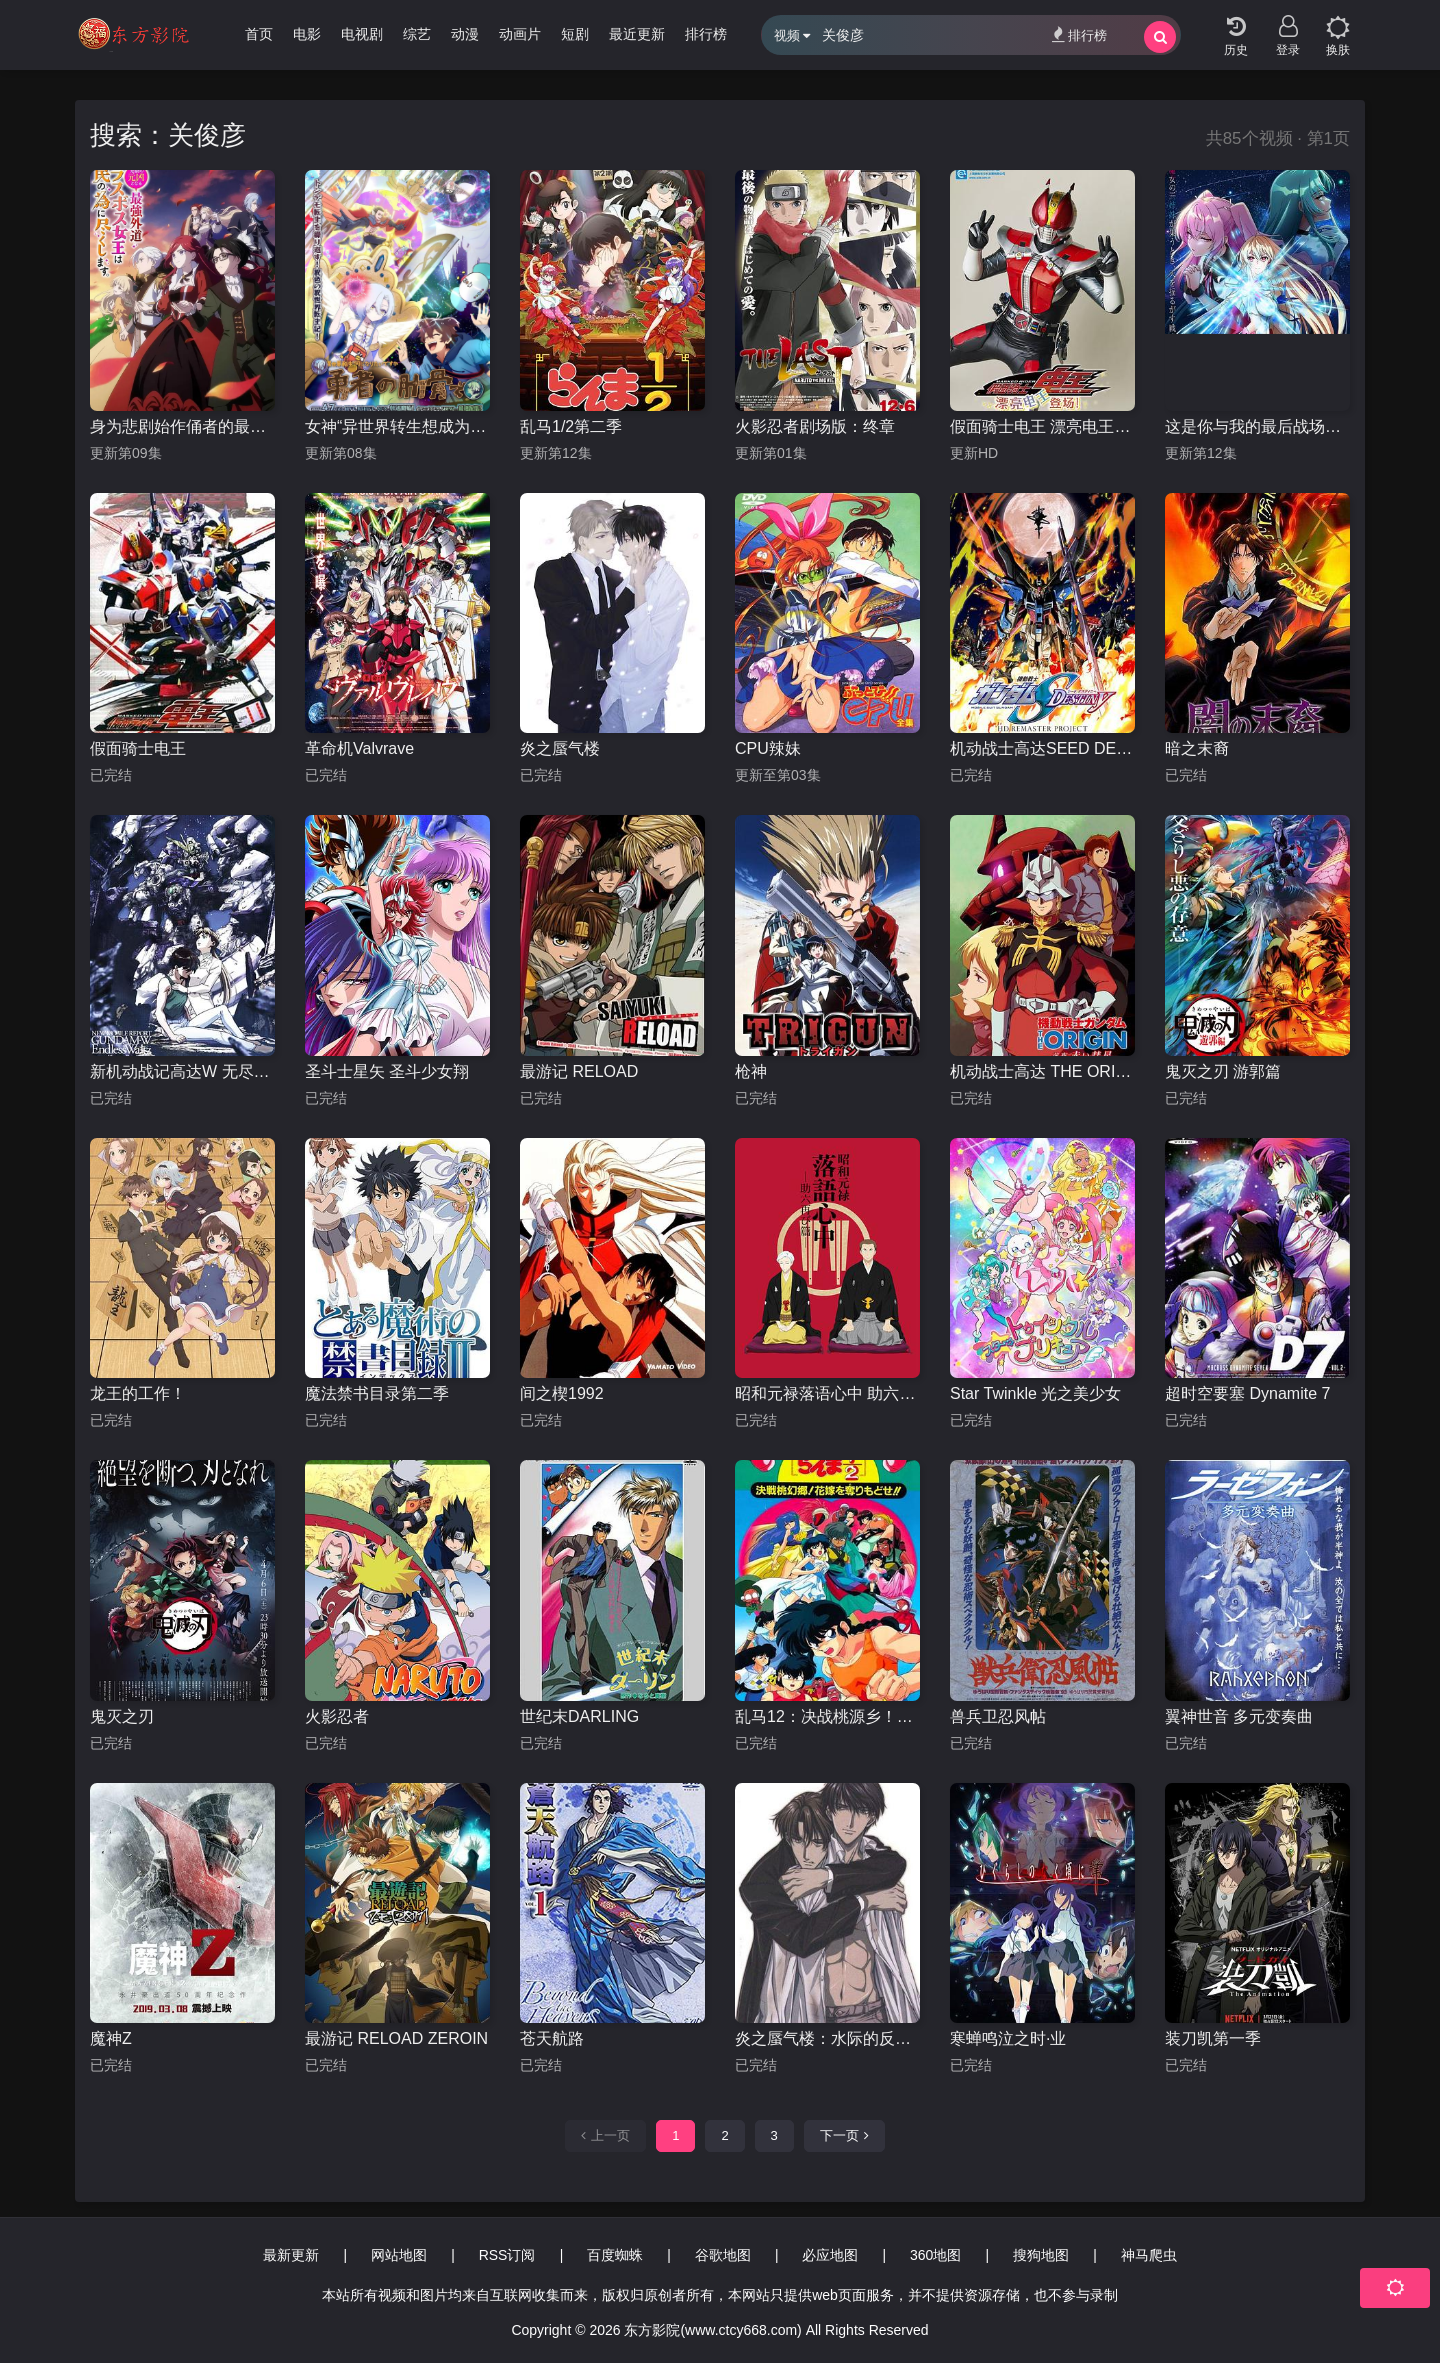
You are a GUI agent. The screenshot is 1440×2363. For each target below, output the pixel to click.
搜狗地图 (1041, 2255)
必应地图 (830, 2255)
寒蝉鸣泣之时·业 (1008, 2038)
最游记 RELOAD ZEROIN (396, 2038)
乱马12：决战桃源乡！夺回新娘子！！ (827, 1716)
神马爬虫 (1149, 2255)
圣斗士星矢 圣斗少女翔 (387, 1071)
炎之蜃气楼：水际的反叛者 (827, 2038)
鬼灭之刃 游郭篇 (1223, 1071)
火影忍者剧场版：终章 (815, 426)
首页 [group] (259, 34)
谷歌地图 (723, 2255)
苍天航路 (552, 2038)
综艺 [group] (417, 34)
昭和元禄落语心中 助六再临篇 (827, 1393)
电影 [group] (307, 34)
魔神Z (111, 2038)
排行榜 (1079, 34)
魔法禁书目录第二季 (377, 1393)
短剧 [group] (575, 34)
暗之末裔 (1197, 748)
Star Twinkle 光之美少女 (1035, 1393)
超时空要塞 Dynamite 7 (1247, 1393)
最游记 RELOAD (579, 1071)
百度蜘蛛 (615, 2255)
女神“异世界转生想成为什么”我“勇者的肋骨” (397, 426)
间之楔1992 (562, 1393)
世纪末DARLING (579, 1716)
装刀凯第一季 (1213, 2038)
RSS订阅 (507, 2255)
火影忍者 (337, 1716)
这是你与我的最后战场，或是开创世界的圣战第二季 (1257, 426)
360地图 (935, 2255)
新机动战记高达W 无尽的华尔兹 (182, 1071)
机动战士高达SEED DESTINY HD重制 (1042, 748)
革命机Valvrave (359, 748)
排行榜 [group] (706, 34)
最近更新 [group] (637, 34)
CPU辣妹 (768, 748)
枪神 (751, 1071)
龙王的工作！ (138, 1393)
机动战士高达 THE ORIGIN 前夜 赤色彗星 (1042, 1071)
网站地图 (399, 2255)
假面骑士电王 (138, 748)
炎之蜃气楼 (560, 748)
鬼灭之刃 (122, 1716)
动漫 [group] (465, 34)
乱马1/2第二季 (571, 426)
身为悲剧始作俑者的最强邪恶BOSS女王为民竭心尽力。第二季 (182, 426)
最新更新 (291, 2255)
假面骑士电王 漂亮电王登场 (1042, 426)
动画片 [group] (520, 34)
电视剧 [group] (362, 34)
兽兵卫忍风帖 (998, 1716)
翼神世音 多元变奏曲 (1239, 1716)
